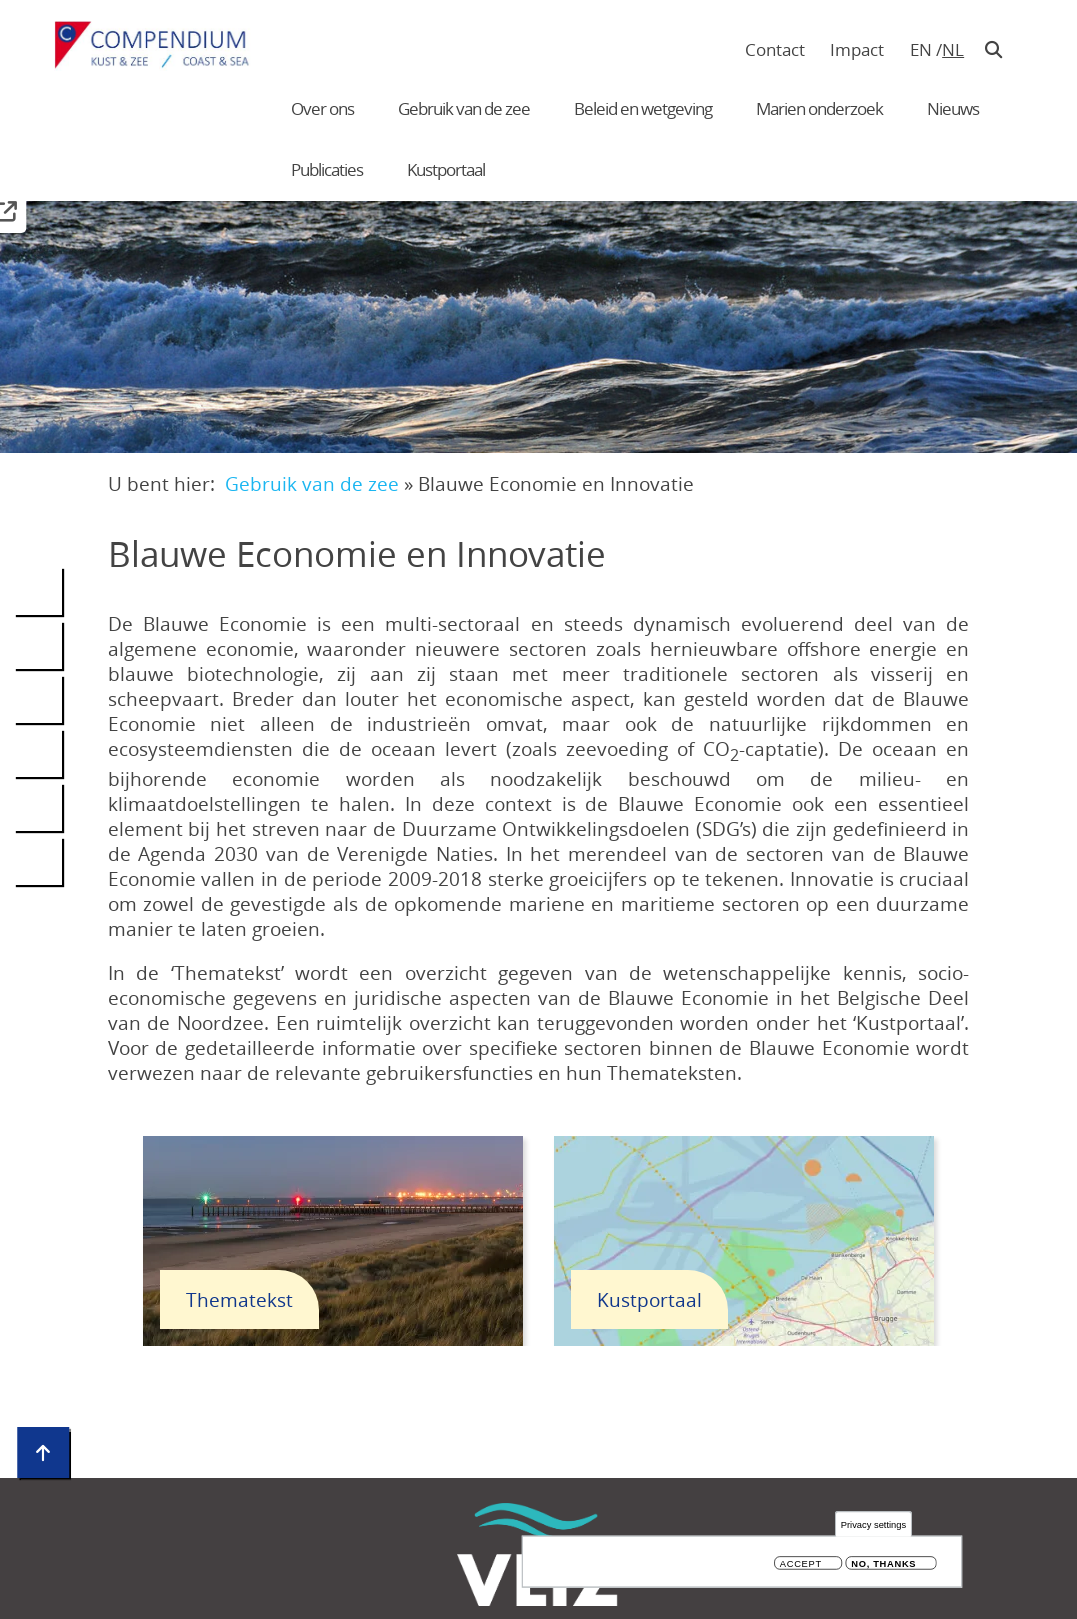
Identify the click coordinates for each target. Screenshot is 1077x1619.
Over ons (322, 108)
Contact (775, 49)
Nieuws (953, 108)
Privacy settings (873, 1524)
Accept (801, 1563)
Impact (857, 49)
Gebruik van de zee (464, 108)
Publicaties (327, 169)
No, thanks (883, 1563)
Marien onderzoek (819, 108)
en (921, 49)
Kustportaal (446, 169)
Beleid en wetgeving (643, 108)
